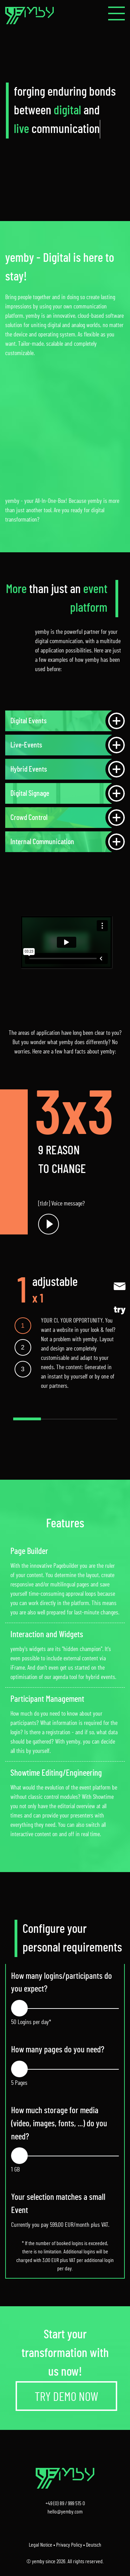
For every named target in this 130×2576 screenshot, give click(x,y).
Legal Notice (40, 2545)
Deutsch (93, 2545)
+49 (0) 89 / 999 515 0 (65, 2503)
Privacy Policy (69, 2545)
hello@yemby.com (65, 2512)
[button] (116, 13)
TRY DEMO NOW (66, 2397)
